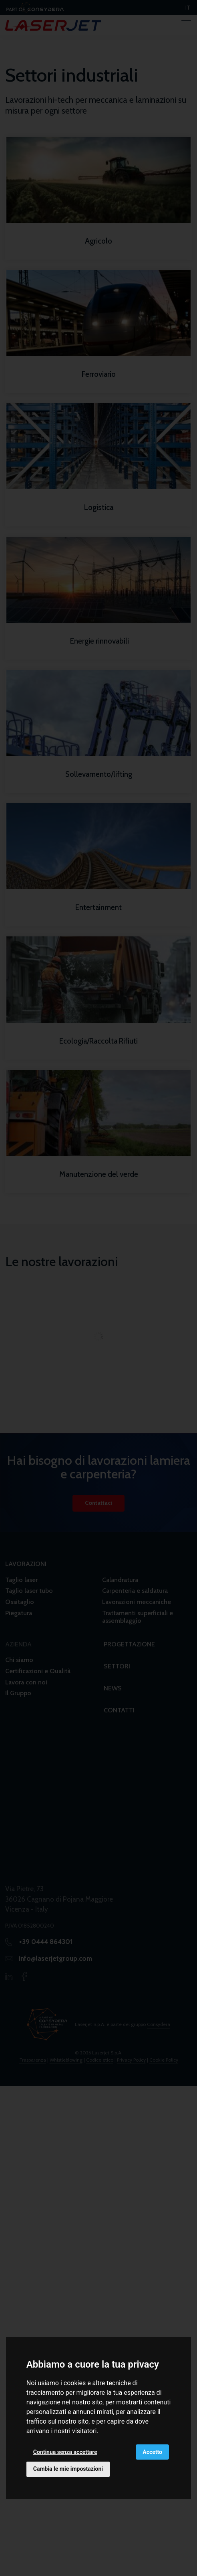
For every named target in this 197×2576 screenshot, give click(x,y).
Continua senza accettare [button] (65, 2452)
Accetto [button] (152, 2452)
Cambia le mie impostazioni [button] (68, 2469)
